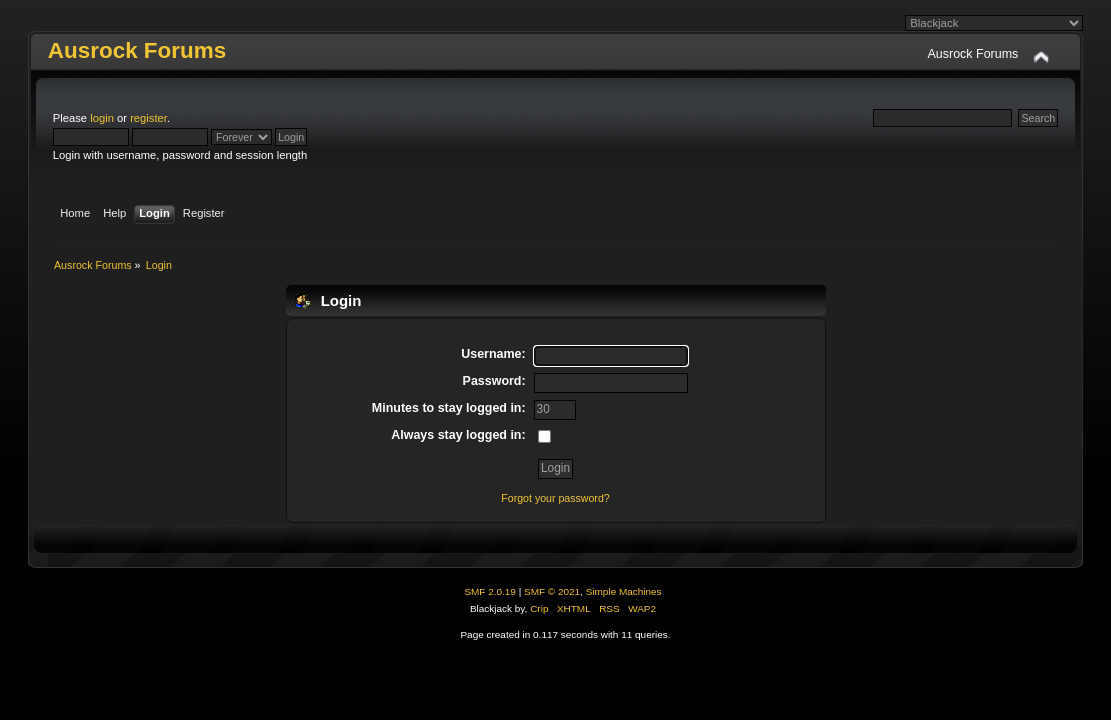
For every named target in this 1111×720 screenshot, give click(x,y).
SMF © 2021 (552, 591)
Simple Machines (624, 591)
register (148, 118)
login (102, 118)
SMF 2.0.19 (490, 591)
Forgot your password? (555, 498)
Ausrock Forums (137, 50)
